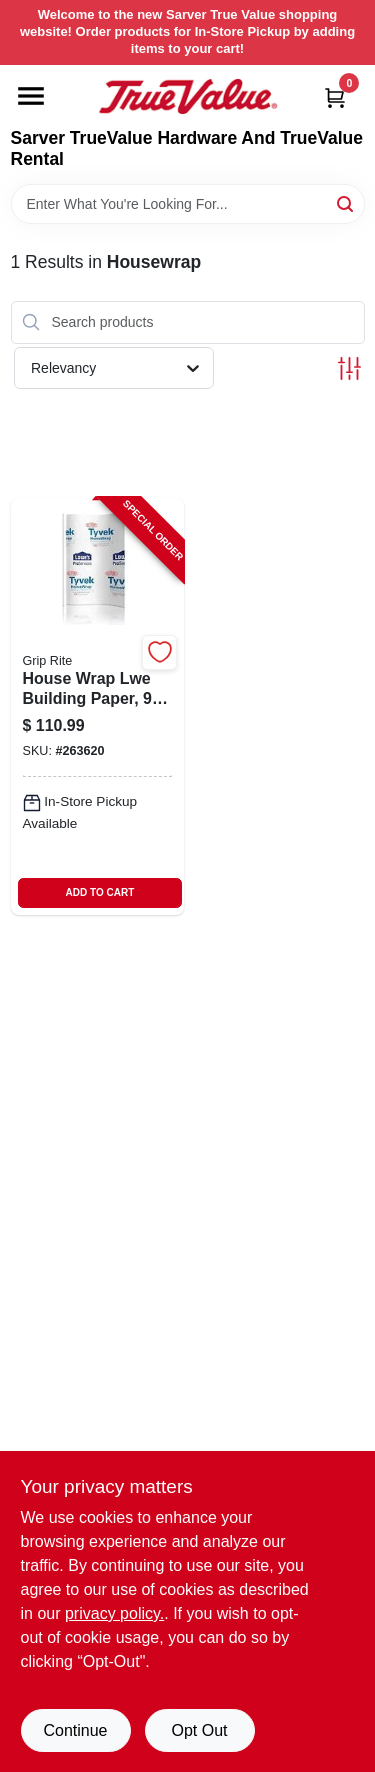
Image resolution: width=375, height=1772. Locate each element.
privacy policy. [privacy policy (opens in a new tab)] (114, 1613)
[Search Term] (188, 204)
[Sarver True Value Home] (188, 97)
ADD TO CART (100, 892)
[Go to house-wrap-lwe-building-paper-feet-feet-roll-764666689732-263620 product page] (98, 706)
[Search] (346, 202)
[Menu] (31, 96)
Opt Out (199, 1730)
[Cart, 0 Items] (335, 97)
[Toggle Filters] (349, 368)
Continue (75, 1730)
